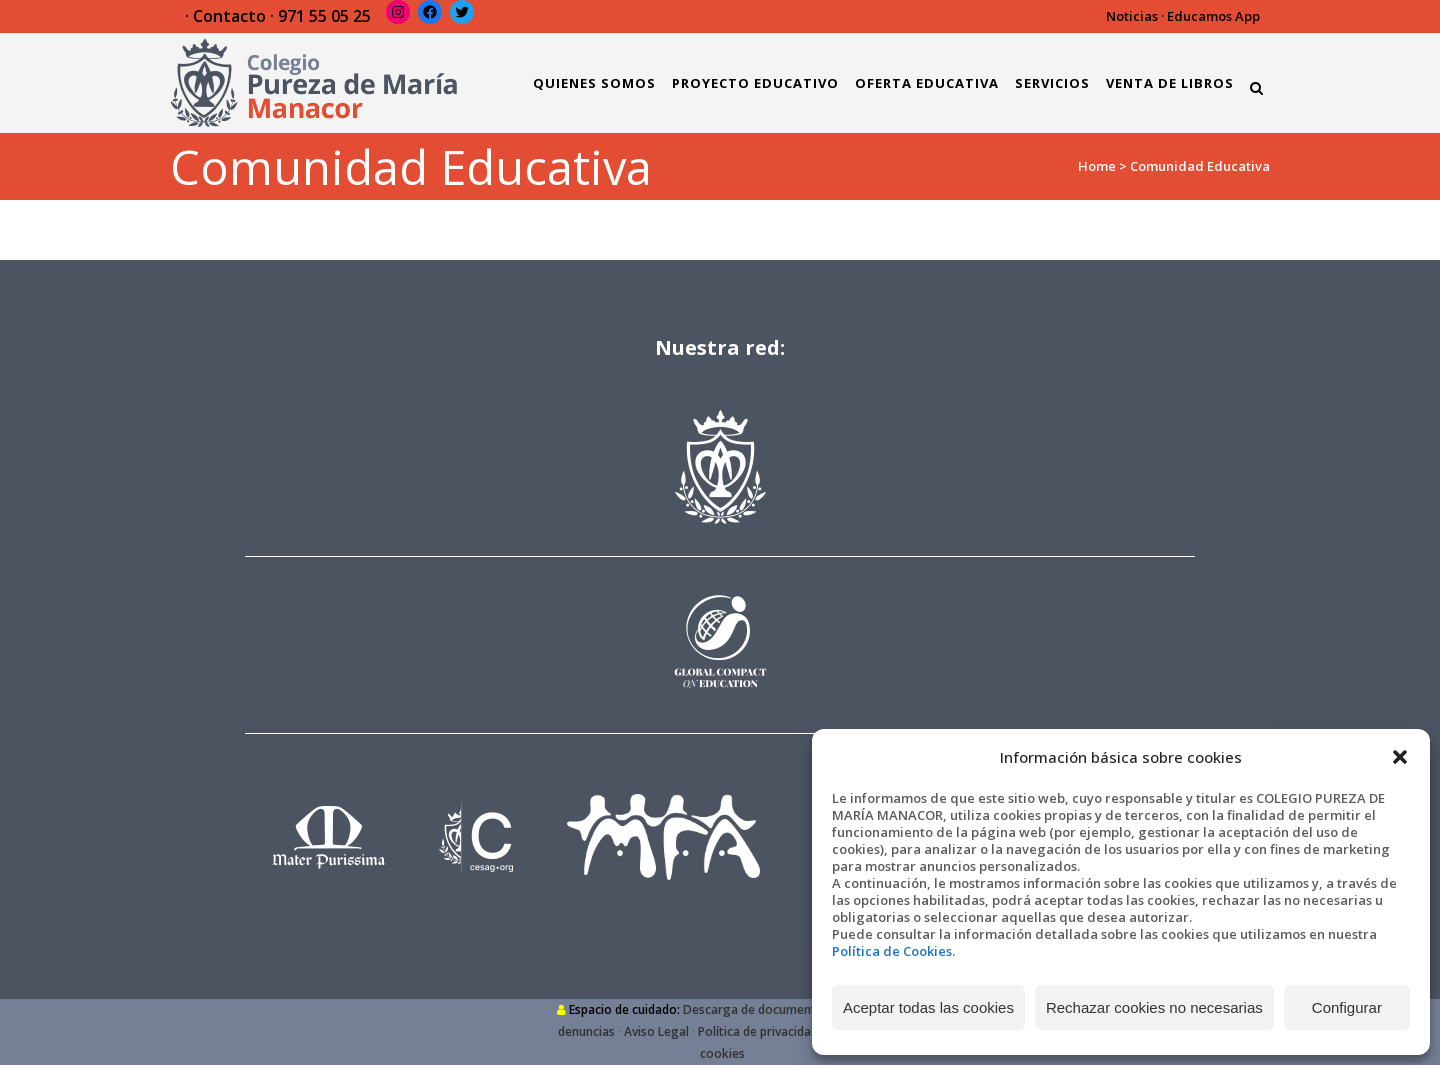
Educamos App (1213, 16)
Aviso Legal (656, 1031)
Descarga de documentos (756, 1009)
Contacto (229, 16)
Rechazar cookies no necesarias (1154, 1007)
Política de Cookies (892, 951)
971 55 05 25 (324, 16)
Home (1097, 166)
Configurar (1347, 1007)
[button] (1400, 757)
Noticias (1132, 16)
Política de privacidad (758, 1031)
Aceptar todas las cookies (928, 1007)
